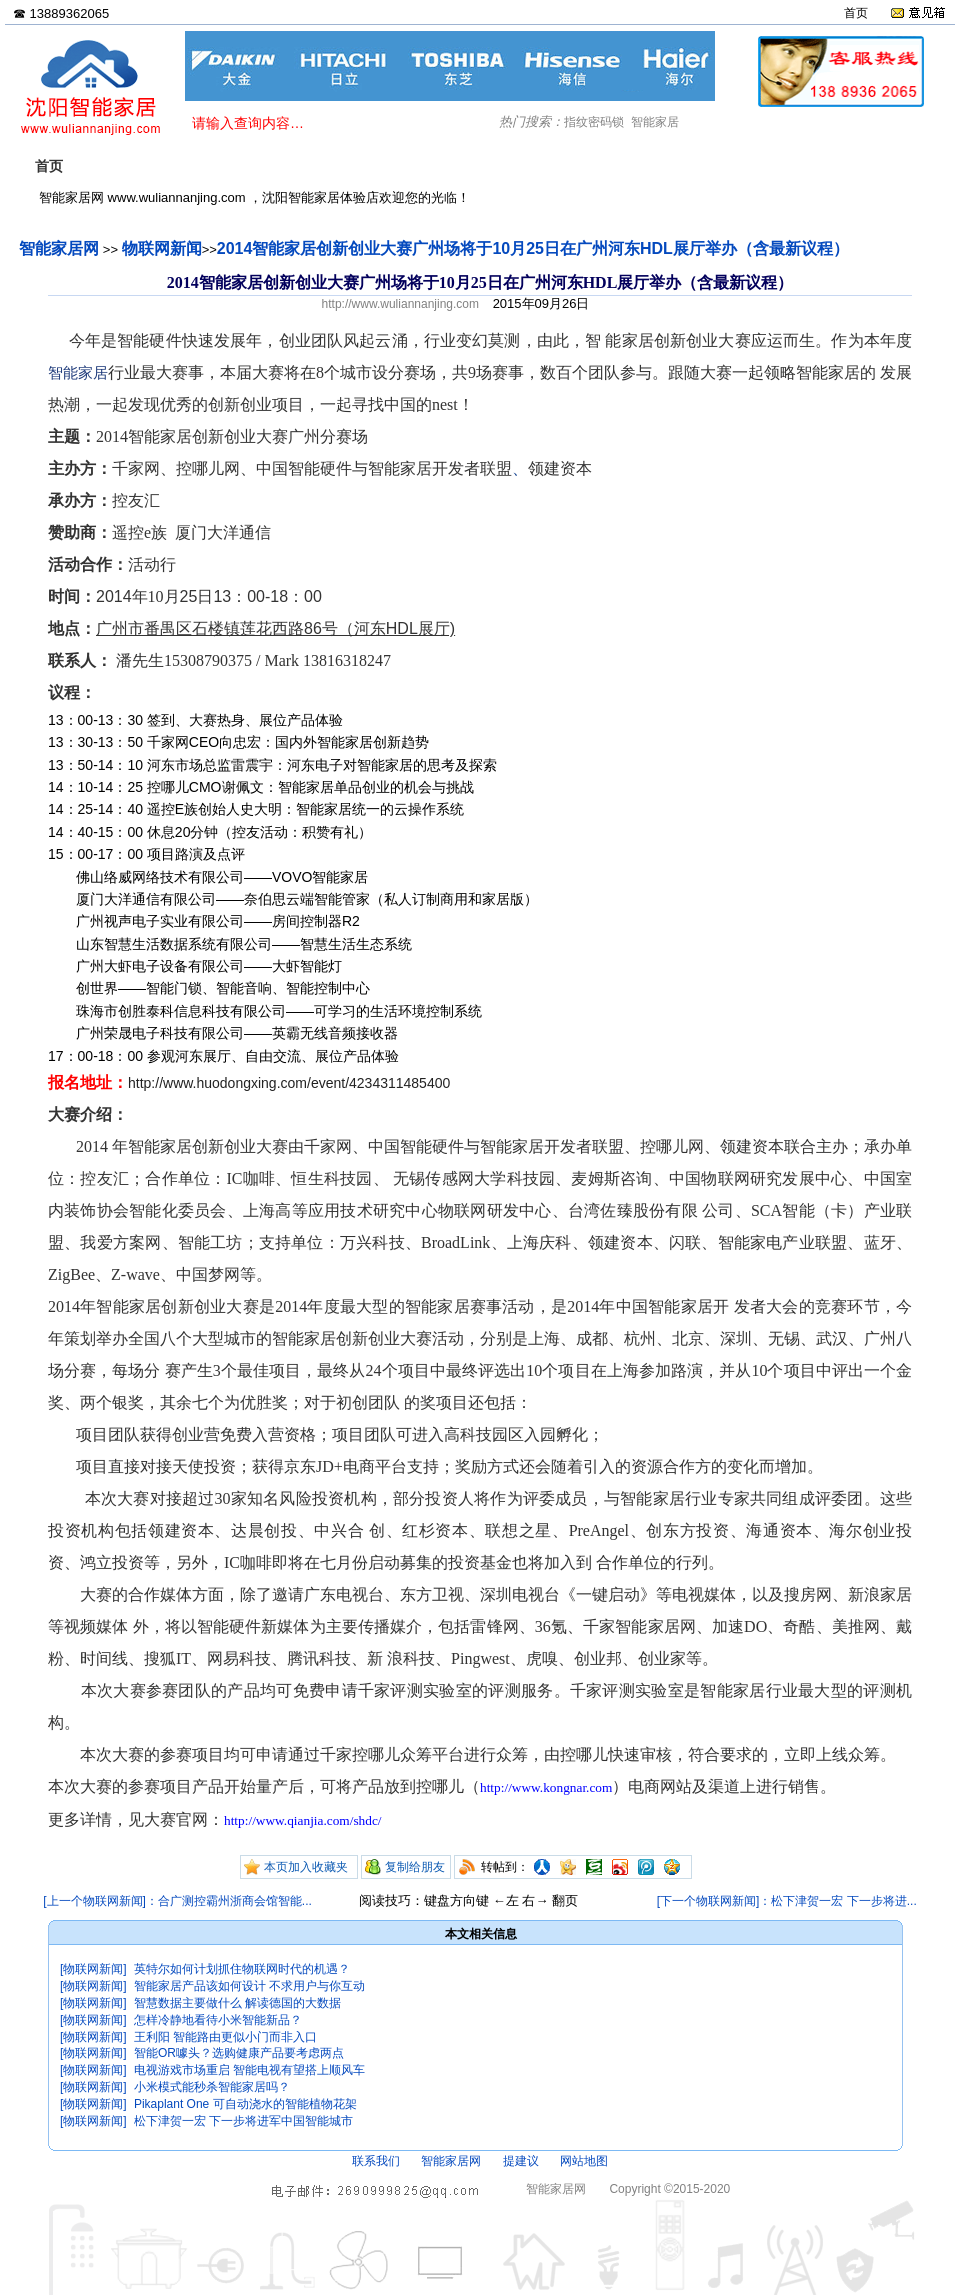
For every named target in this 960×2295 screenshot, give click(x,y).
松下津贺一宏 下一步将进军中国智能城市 (243, 2121)
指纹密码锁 (594, 122)
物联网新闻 (162, 248)
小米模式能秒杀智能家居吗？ (212, 2087)
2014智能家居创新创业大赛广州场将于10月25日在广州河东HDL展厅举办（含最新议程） (533, 248)
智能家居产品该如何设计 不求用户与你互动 (249, 1986)
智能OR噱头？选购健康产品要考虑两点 (239, 2053)
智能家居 (655, 122)
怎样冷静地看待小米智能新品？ (218, 2020)
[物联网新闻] (93, 1969)
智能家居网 (59, 248)
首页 (856, 13)
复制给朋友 (415, 1867)
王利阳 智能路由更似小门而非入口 (225, 2037)
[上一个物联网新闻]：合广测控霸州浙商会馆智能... (177, 1901)
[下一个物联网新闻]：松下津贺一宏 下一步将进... (787, 1901)
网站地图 (584, 2161)
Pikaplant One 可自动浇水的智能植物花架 (245, 2104)
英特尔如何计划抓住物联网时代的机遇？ (242, 1969)
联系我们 (376, 2161)
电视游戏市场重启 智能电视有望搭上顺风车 (249, 2070)
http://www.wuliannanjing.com (400, 304)
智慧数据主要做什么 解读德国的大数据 (237, 2003)
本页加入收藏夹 (306, 1867)
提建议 (521, 2161)
